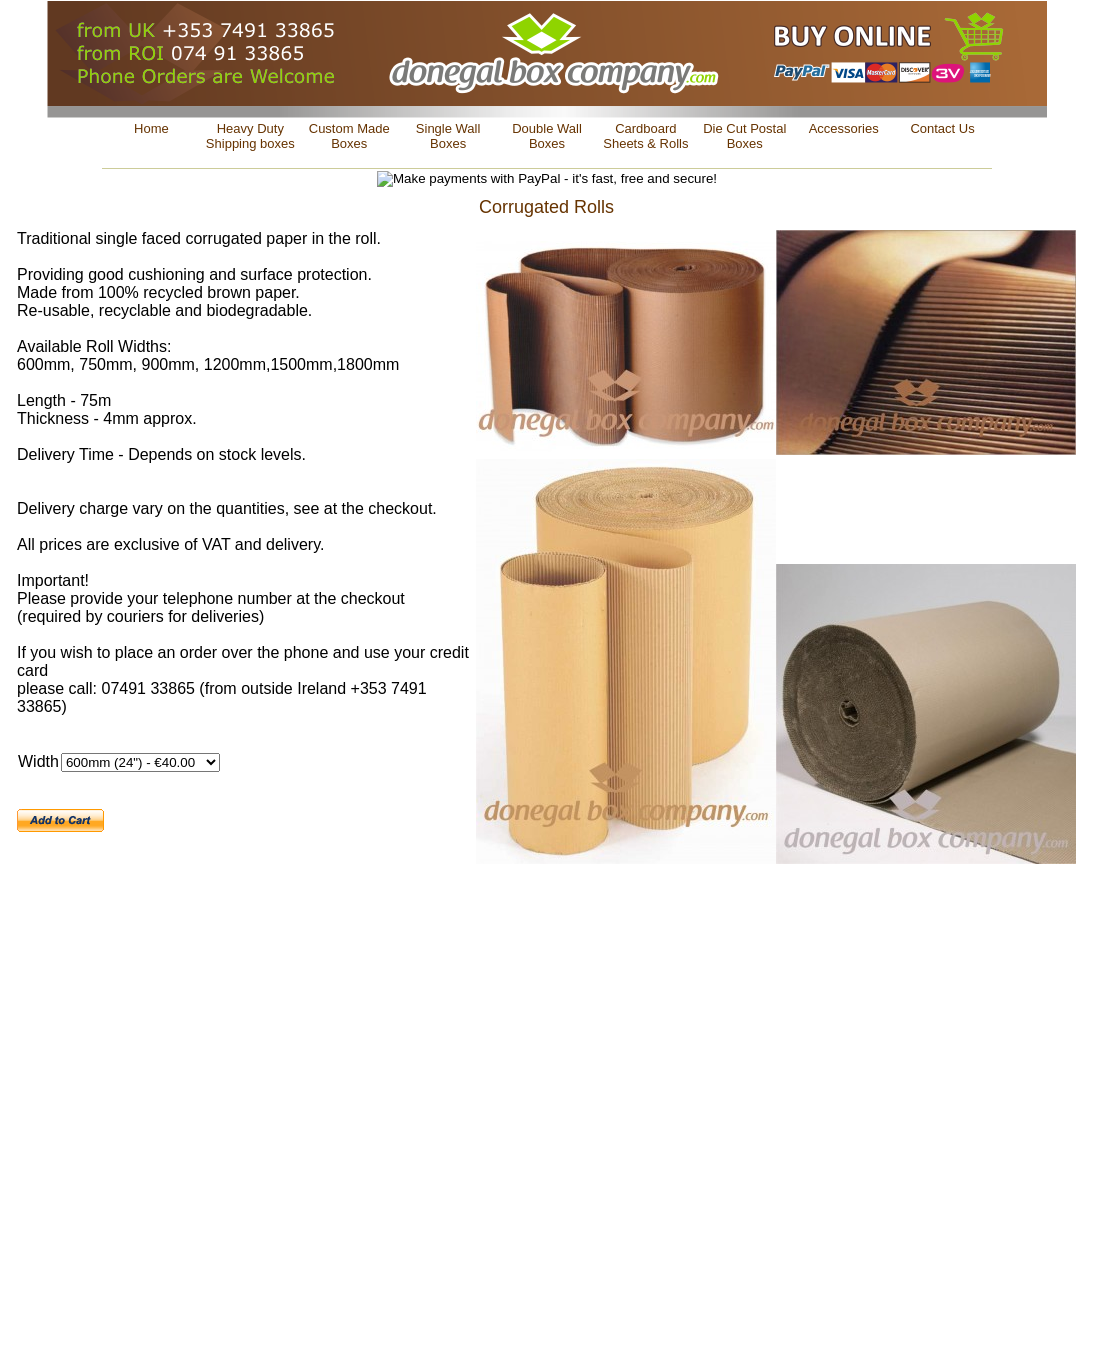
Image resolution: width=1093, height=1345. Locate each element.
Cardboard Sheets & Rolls (645, 136)
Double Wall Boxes (547, 136)
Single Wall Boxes (448, 136)
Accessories (844, 128)
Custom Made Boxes (349, 136)
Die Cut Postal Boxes (744, 136)
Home (151, 128)
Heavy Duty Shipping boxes (250, 136)
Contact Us (942, 128)
